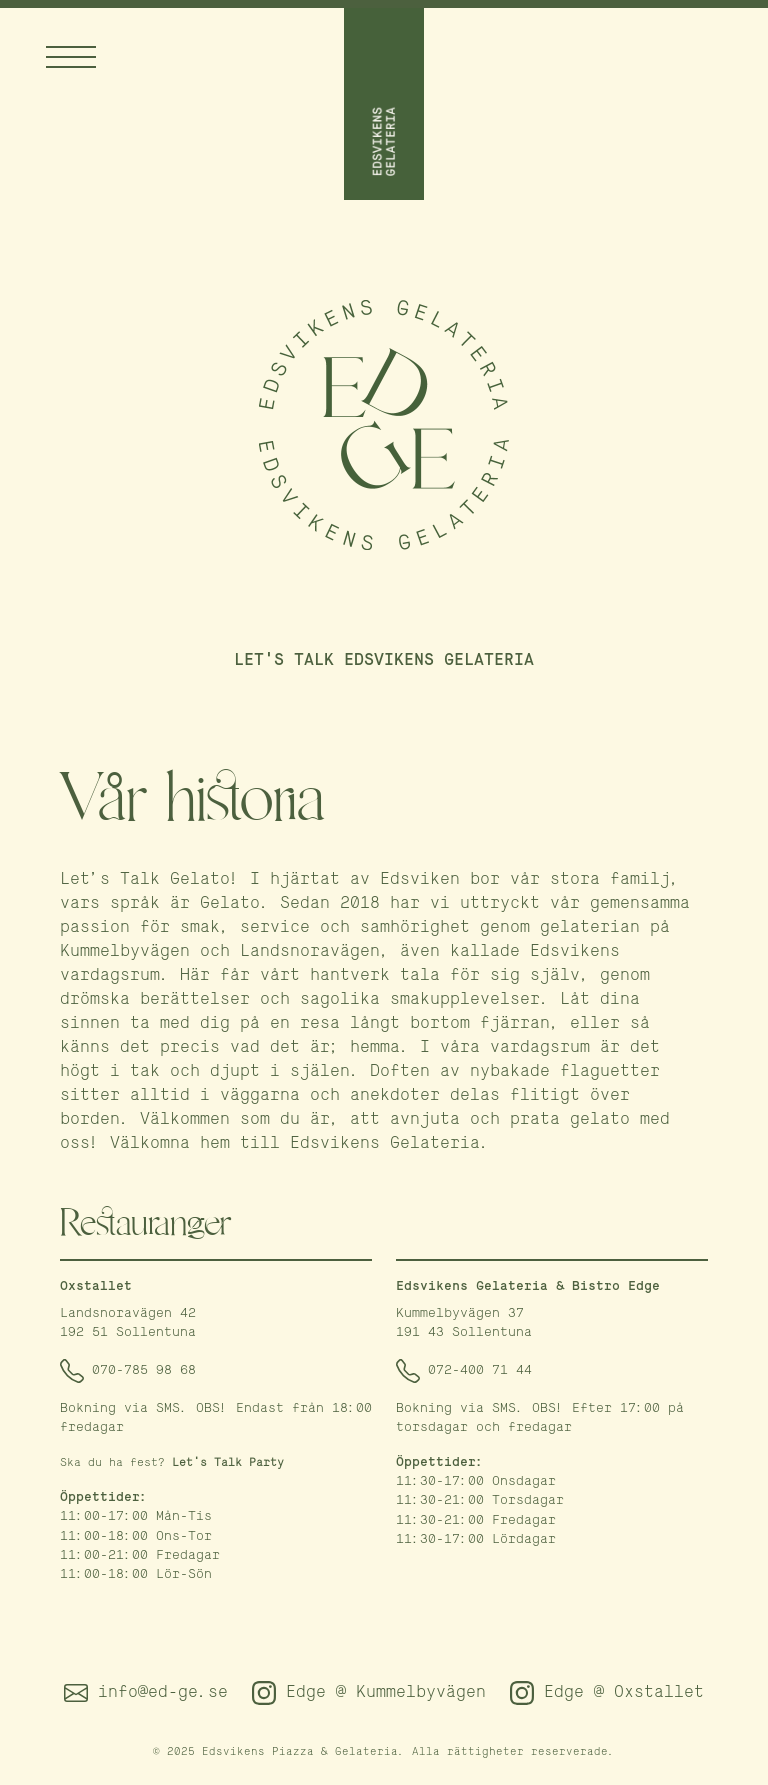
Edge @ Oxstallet (607, 1693)
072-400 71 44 (464, 1371)
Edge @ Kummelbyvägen (369, 1693)
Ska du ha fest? (172, 1462)
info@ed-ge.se (146, 1693)
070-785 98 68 (128, 1371)
